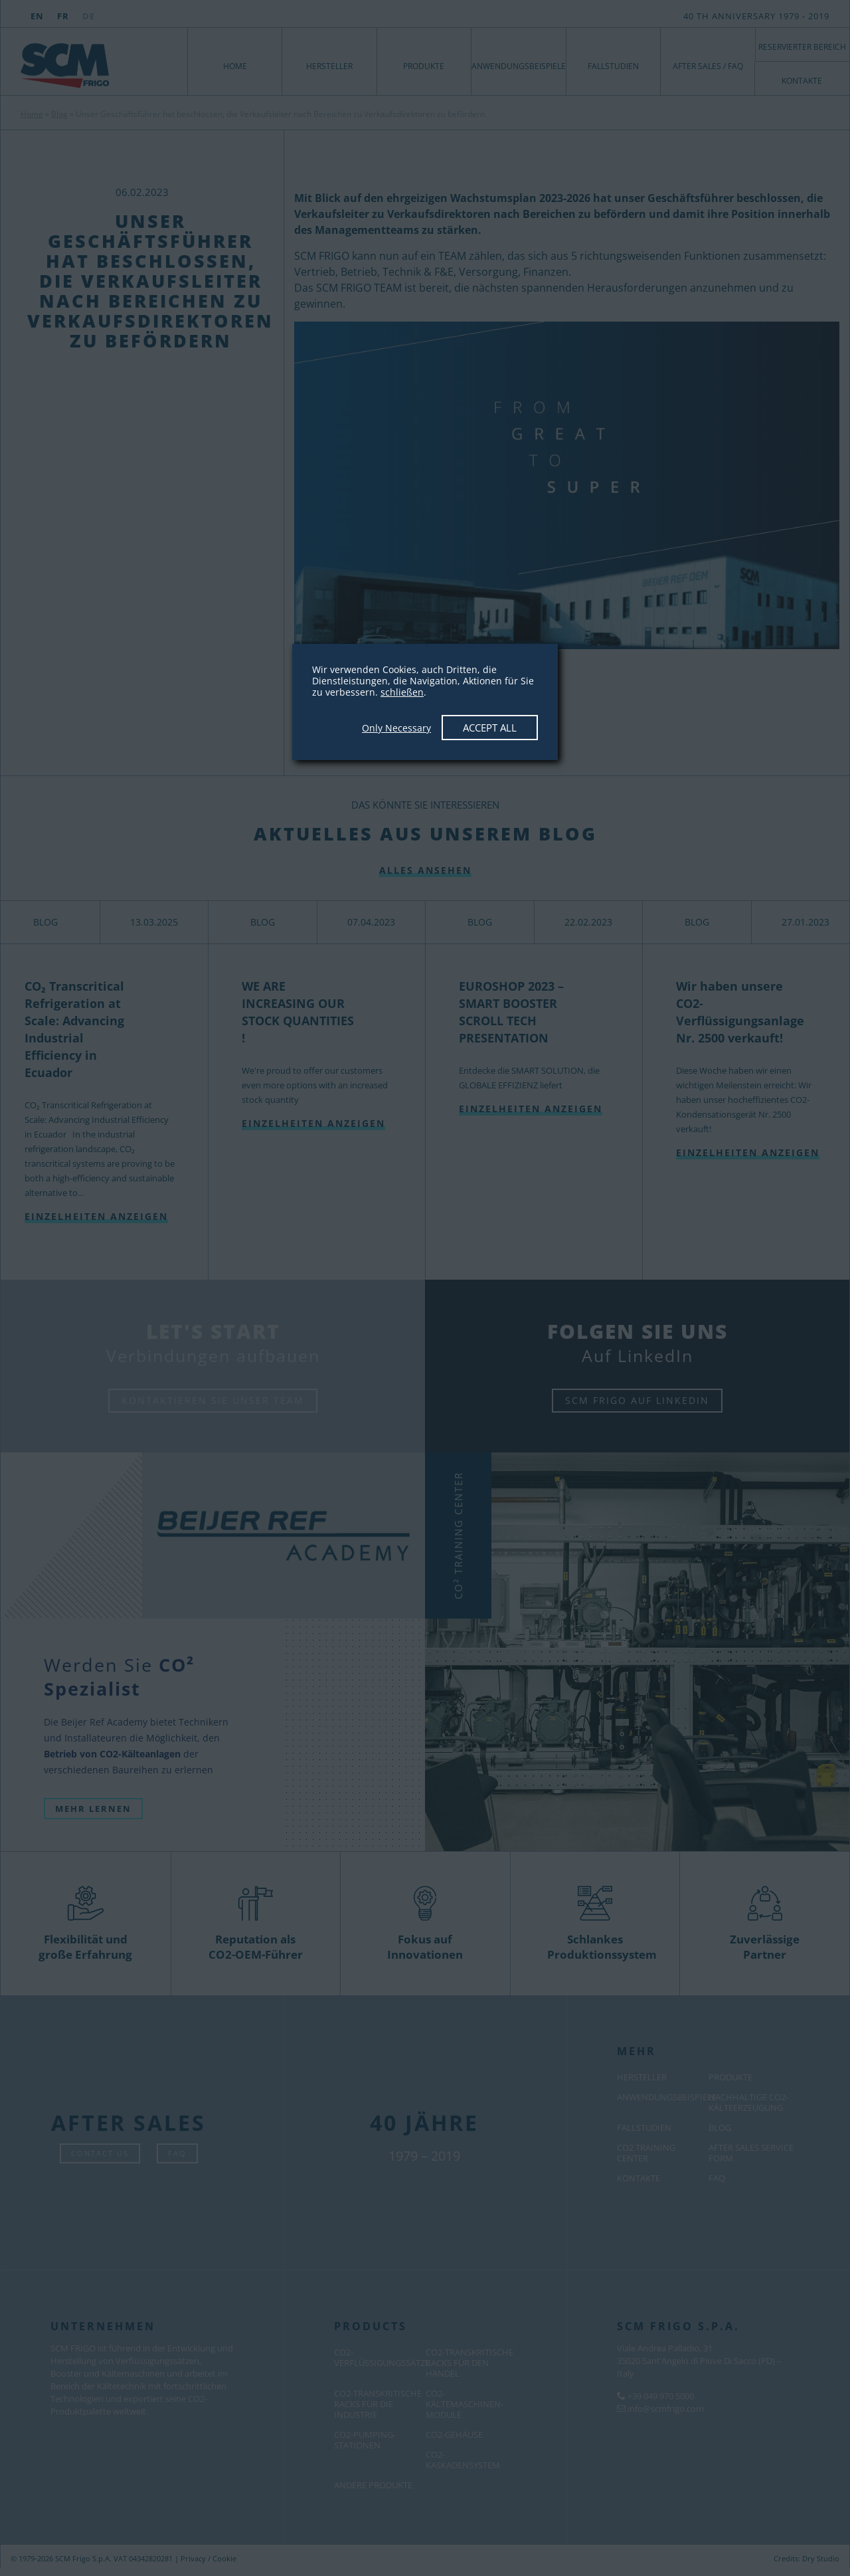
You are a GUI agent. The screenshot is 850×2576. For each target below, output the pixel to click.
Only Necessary (396, 728)
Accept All (490, 727)
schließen (402, 692)
